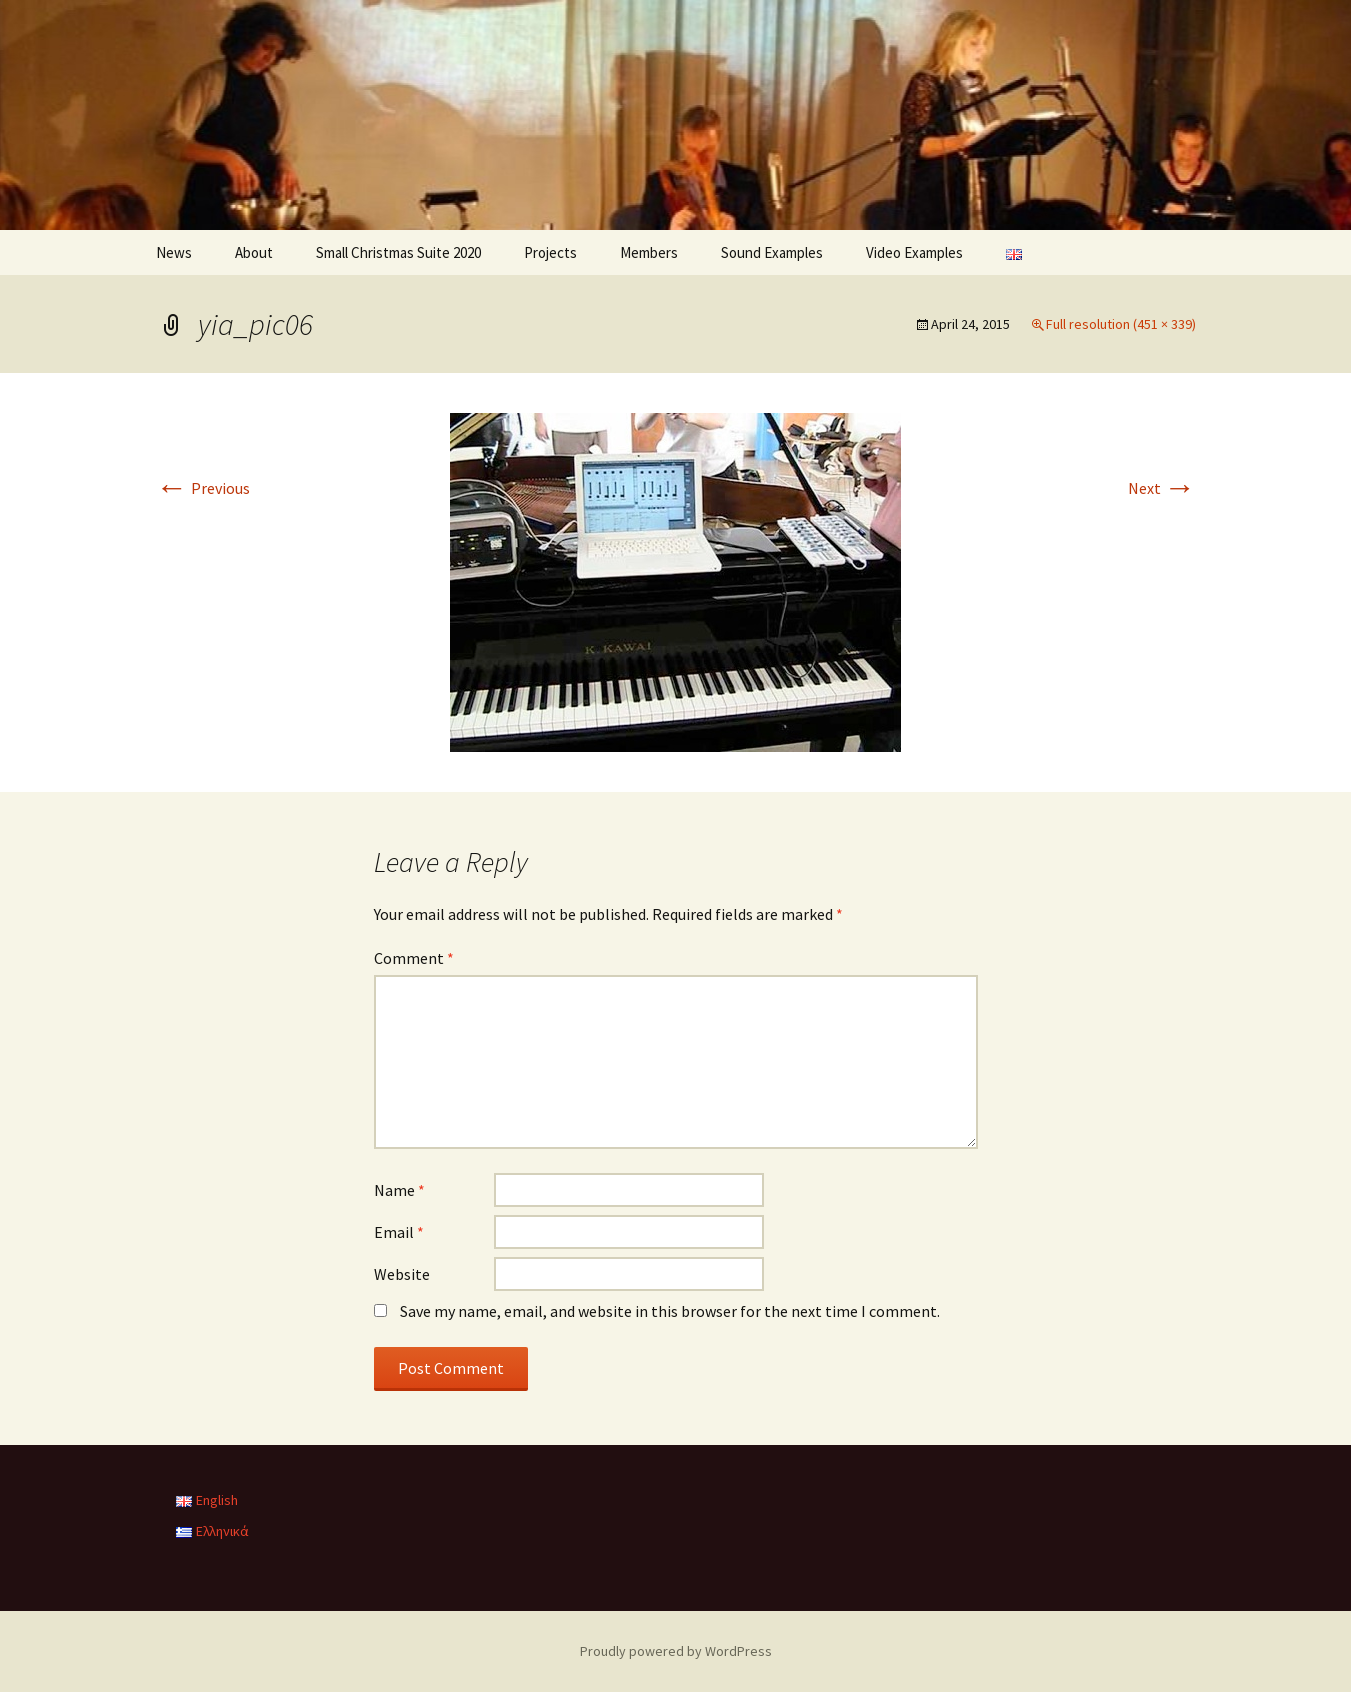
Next (1162, 488)
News (174, 252)
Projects (550, 252)
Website (402, 1274)
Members (649, 252)
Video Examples (914, 252)
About (254, 252)
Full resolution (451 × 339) (1121, 324)
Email (399, 1232)
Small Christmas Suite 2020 (398, 252)
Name (399, 1190)
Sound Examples (772, 252)
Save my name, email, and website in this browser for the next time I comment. (670, 1311)
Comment (414, 958)
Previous (203, 488)
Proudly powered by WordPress (676, 1651)
